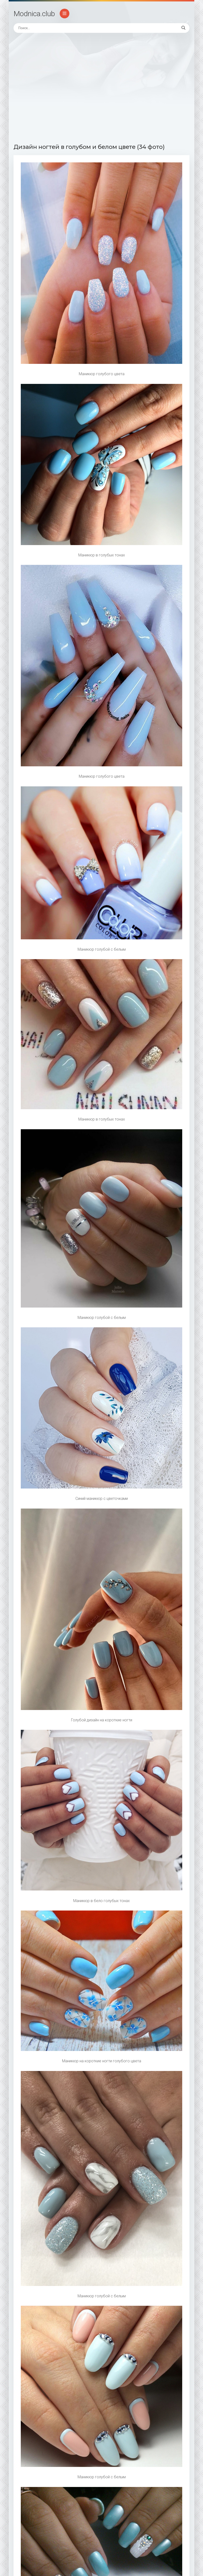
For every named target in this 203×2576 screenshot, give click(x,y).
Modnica (34, 13)
